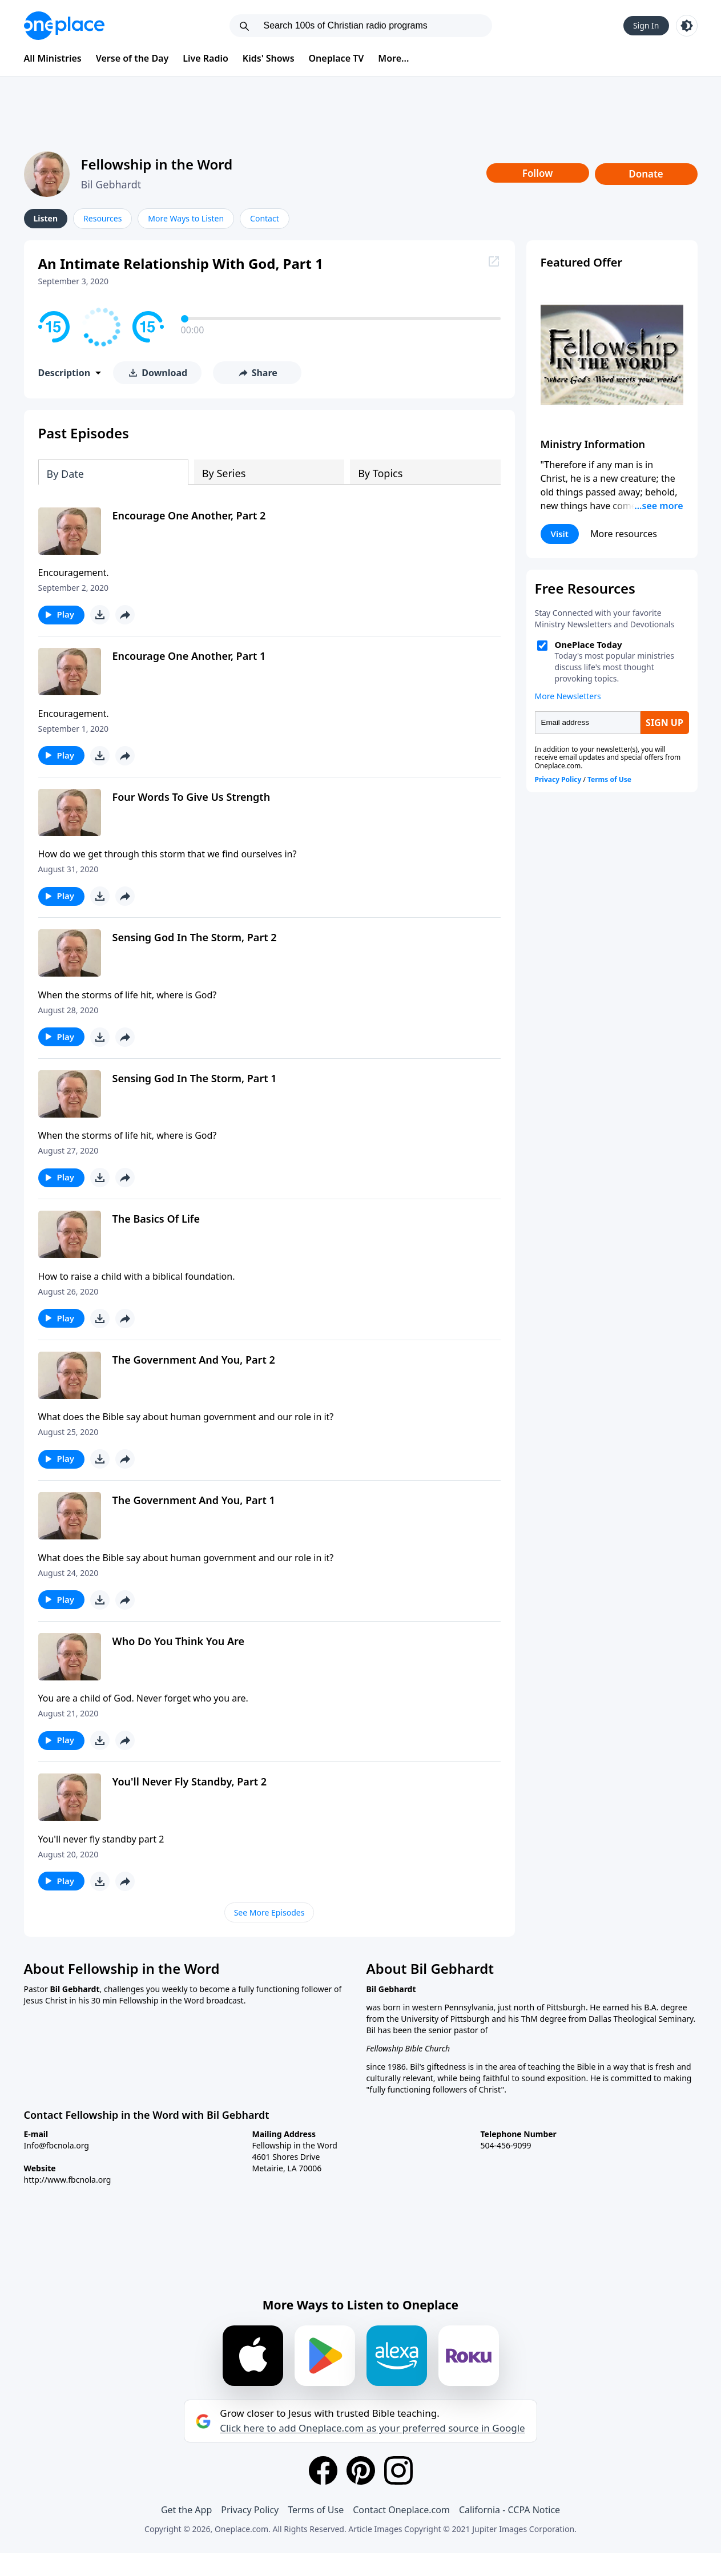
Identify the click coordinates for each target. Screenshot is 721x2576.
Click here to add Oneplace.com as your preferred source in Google (372, 2428)
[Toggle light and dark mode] (687, 26)
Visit (560, 533)
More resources (623, 533)
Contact (264, 218)
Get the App (186, 2510)
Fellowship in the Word (157, 164)
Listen (46, 218)
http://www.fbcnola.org (67, 2179)
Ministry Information (593, 444)
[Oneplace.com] (64, 25)
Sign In (646, 25)
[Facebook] (323, 2470)
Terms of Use (316, 2510)
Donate (646, 173)
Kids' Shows (269, 58)
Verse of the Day (132, 58)
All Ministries (53, 58)
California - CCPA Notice (509, 2510)
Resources (102, 218)
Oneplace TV (336, 58)
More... (393, 58)
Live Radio (205, 58)
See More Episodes (269, 1912)
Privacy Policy (250, 2510)
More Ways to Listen (186, 218)
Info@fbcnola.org (56, 2145)
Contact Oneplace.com (401, 2510)
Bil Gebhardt (111, 184)
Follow (537, 173)
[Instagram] (398, 2470)
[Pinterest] (361, 2470)
